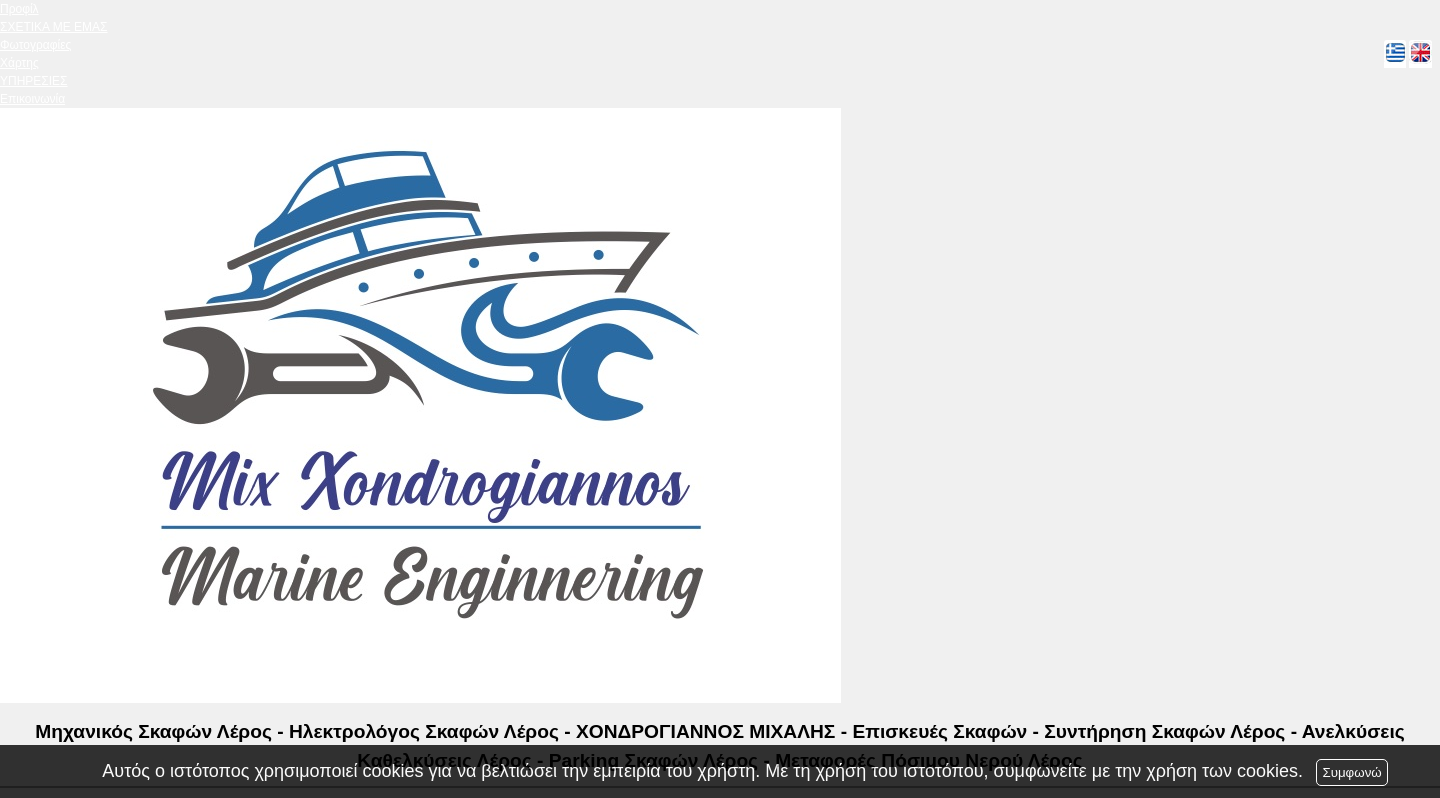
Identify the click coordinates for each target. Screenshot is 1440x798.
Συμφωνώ (1351, 772)
